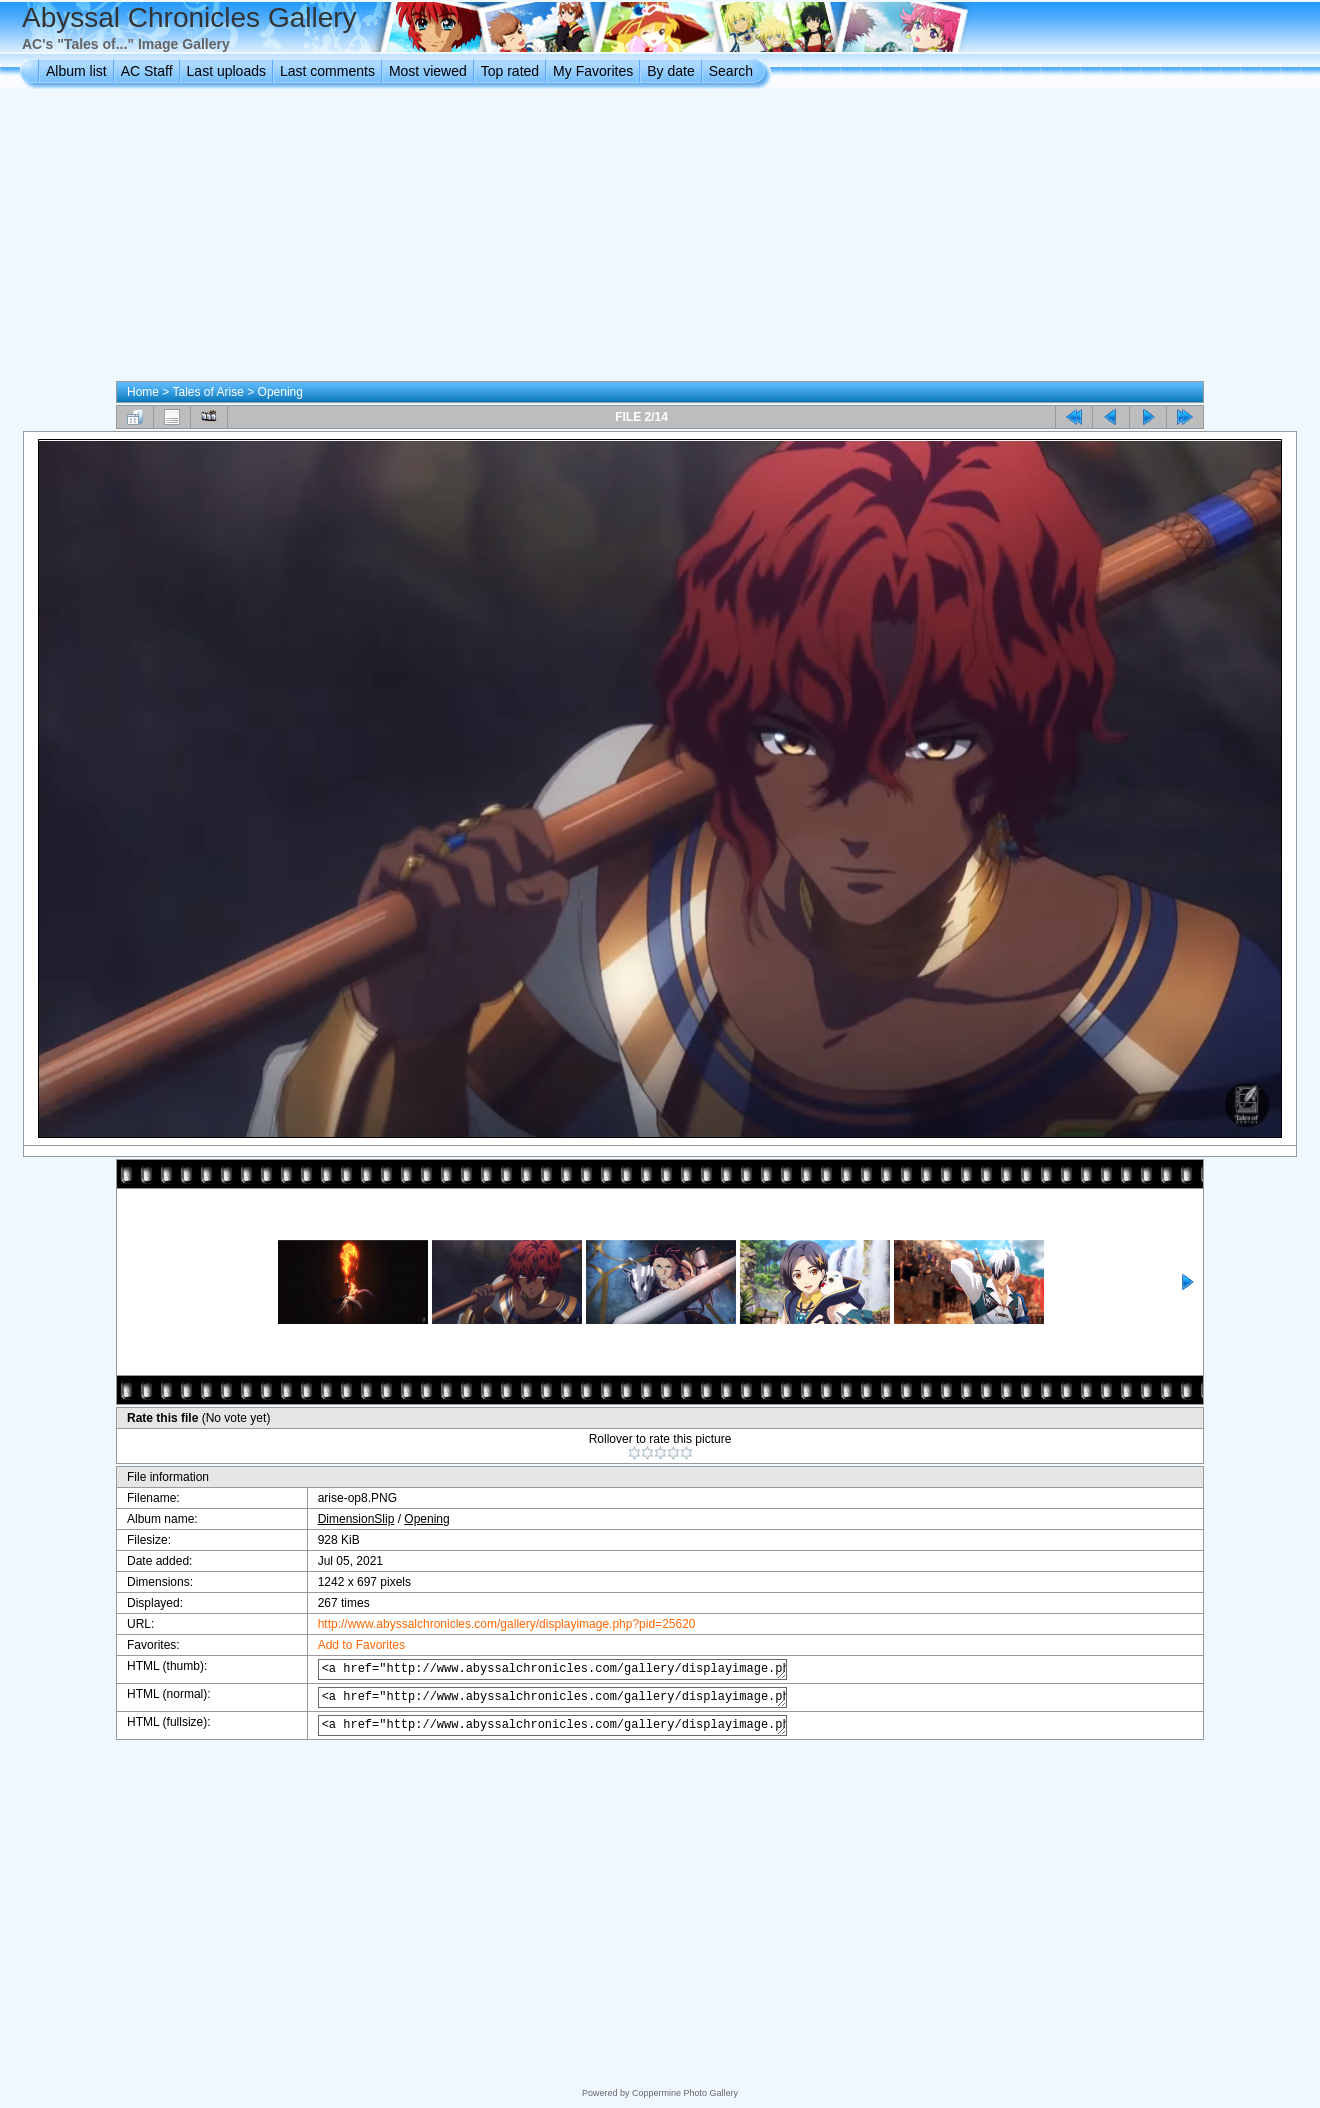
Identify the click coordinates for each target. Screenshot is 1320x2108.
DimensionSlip (341, 1519)
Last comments (327, 71)
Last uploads (226, 71)
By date (670, 71)
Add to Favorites (346, 1645)
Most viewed (428, 71)
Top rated (510, 71)
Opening (280, 392)
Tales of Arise (207, 392)
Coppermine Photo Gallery (685, 2093)
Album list (76, 71)
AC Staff (147, 71)
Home (143, 392)
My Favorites (593, 71)
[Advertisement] (660, 239)
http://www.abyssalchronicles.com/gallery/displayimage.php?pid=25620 (492, 1624)
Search (731, 71)
